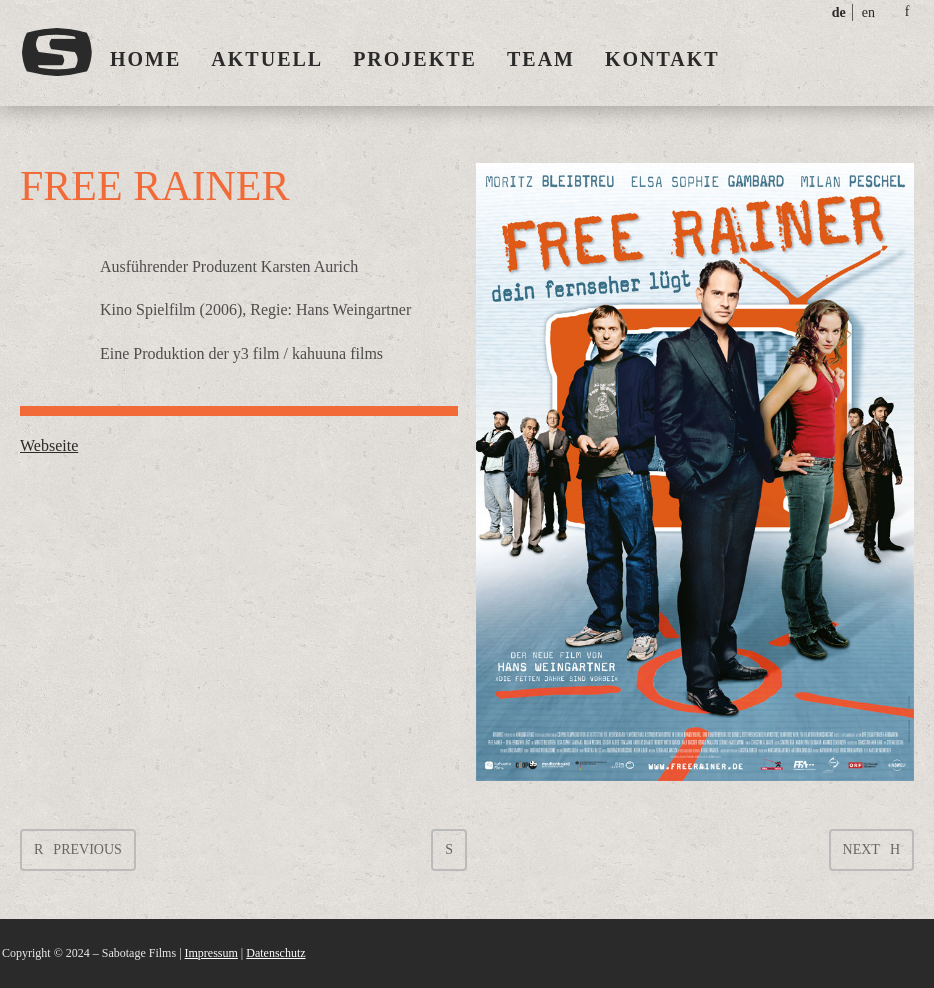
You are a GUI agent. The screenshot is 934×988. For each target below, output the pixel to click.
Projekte (415, 59)
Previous (87, 849)
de (839, 13)
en (868, 13)
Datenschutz (275, 953)
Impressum (211, 953)
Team (541, 59)
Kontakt (662, 59)
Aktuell (267, 59)
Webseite (49, 445)
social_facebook (907, 12)
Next (861, 849)
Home (145, 59)
